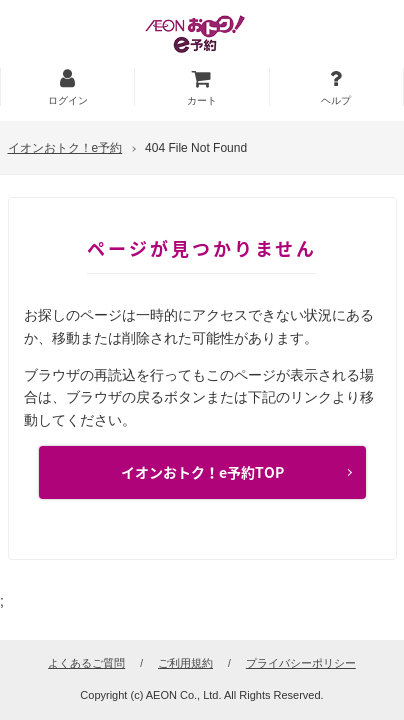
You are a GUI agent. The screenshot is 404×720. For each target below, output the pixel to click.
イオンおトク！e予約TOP (202, 472)
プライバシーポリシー (301, 663)
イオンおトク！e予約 (65, 148)
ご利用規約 (185, 663)
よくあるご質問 (86, 663)
